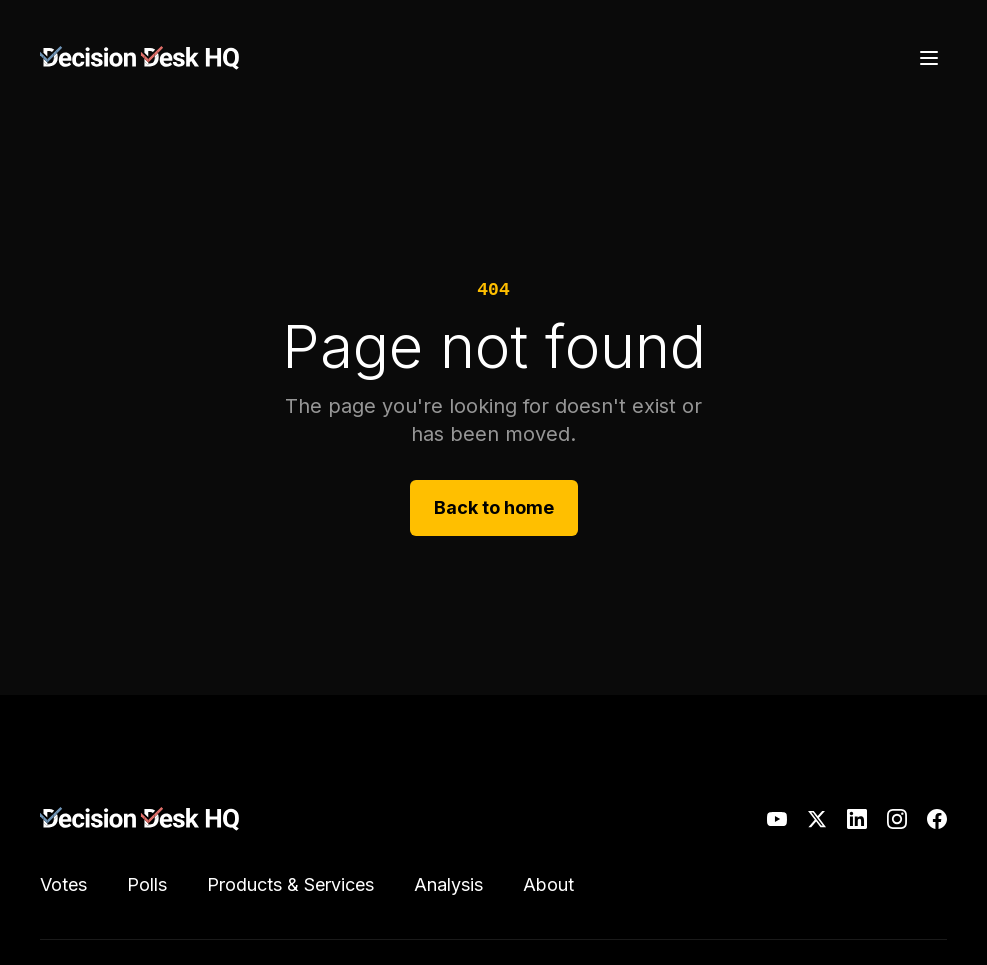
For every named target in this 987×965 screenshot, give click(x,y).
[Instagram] (897, 819)
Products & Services (290, 884)
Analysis (448, 884)
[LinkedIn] (857, 819)
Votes (63, 884)
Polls (147, 884)
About (548, 884)
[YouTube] (777, 819)
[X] (817, 819)
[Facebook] (937, 819)
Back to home (494, 507)
